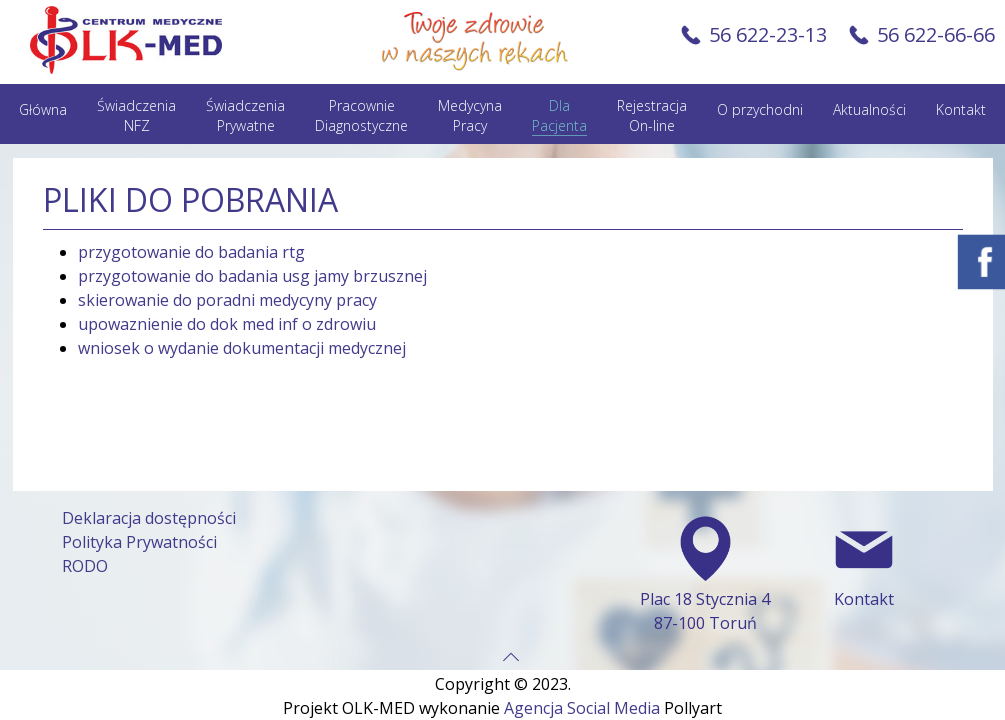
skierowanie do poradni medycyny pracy (227, 300)
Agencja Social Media (582, 699)
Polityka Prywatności (139, 533)
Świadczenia (136, 116)
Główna (43, 109)
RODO (85, 557)
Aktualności (869, 109)
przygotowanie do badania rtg (191, 252)
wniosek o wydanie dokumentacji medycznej (242, 348)
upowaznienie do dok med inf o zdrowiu (227, 324)
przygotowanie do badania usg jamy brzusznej (252, 276)
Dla (559, 116)
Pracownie (361, 116)
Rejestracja (652, 116)
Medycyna (470, 116)
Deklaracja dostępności (149, 509)
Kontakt (961, 109)
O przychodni (760, 109)
